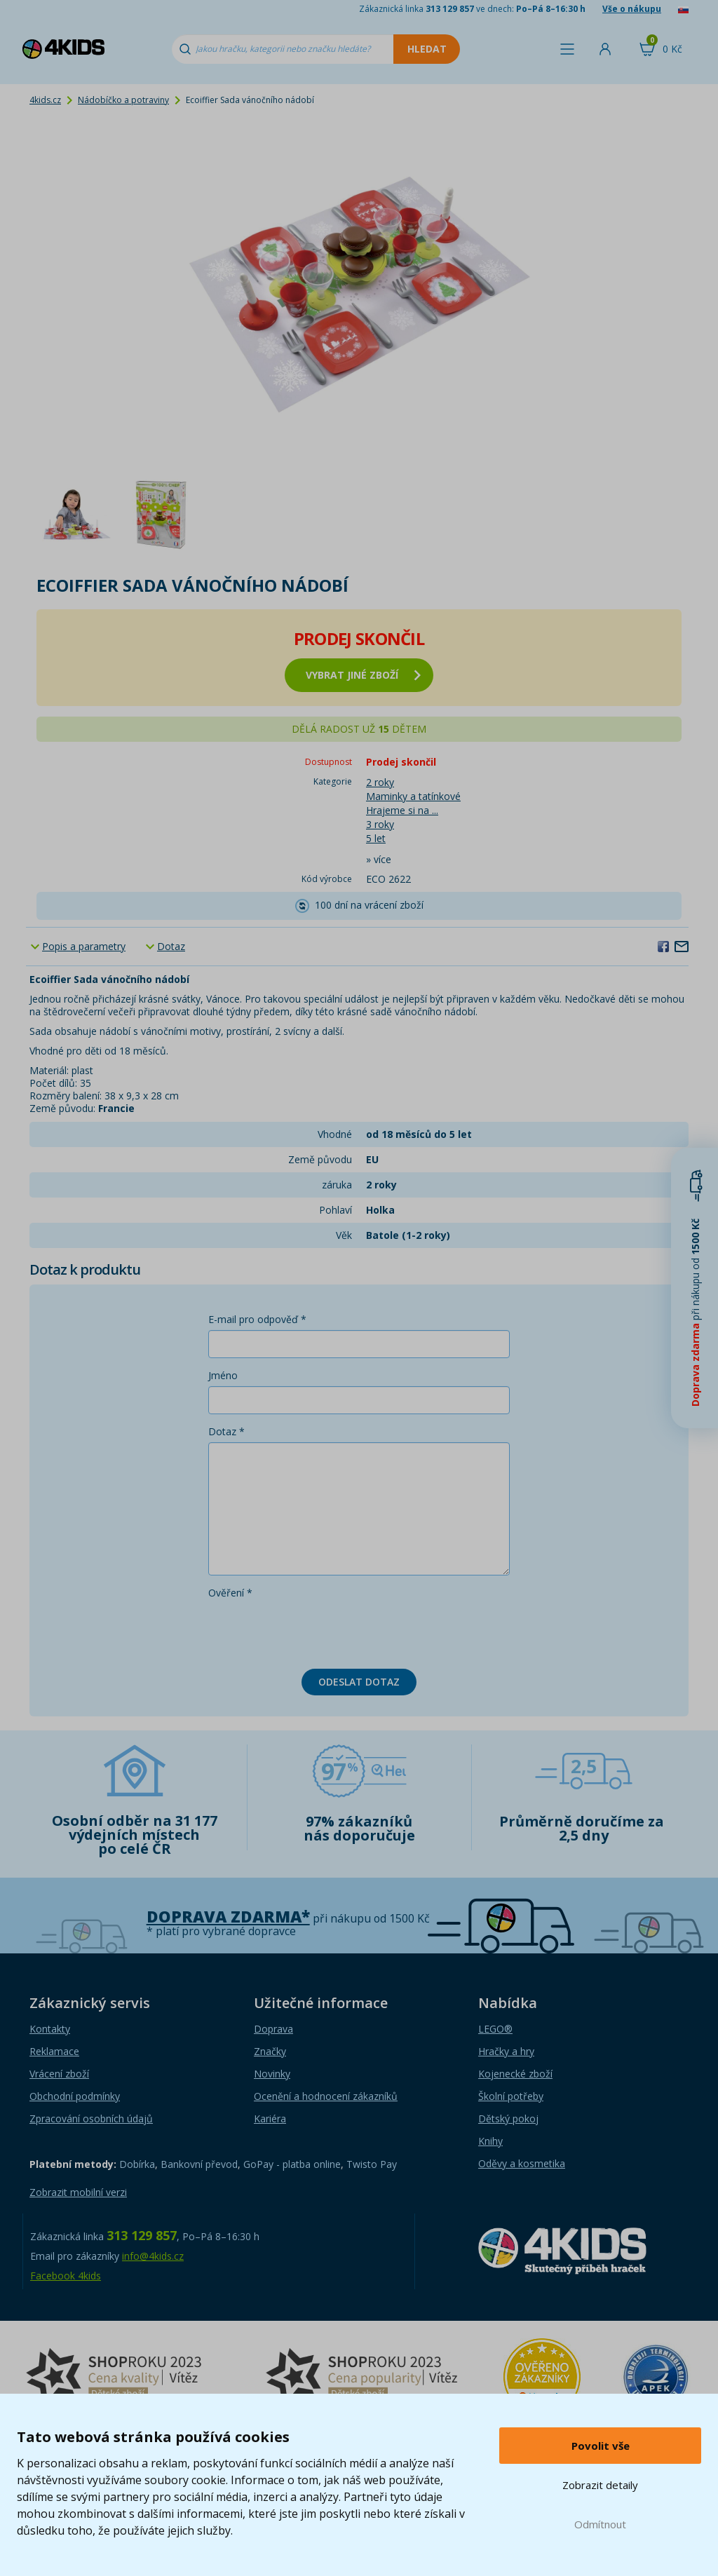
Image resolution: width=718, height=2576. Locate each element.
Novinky (272, 2073)
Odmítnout (600, 2524)
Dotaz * (226, 1431)
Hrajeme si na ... (402, 810)
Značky (270, 2051)
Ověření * (230, 1592)
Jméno (223, 1375)
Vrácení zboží (59, 2073)
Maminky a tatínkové (413, 796)
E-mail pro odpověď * (257, 1319)
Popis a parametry (84, 946)
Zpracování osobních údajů (91, 2118)
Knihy (490, 2141)
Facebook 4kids (65, 2275)
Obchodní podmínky (74, 2096)
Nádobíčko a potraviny (123, 100)
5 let (376, 838)
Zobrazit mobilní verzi (78, 2192)
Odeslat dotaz (359, 1681)
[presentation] (314, 1631)
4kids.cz (45, 100)
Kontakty (49, 2028)
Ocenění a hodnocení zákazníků (326, 2096)
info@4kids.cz (153, 2256)
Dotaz (171, 946)
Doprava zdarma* (228, 1916)
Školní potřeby (510, 2096)
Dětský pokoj (508, 2118)
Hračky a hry (506, 2051)
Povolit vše (600, 2446)
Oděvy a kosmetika (521, 2163)
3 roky (380, 824)
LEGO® (495, 2028)
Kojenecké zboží (515, 2073)
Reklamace (54, 2051)
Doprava (273, 2028)
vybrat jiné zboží (363, 675)
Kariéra (270, 2118)
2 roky (380, 782)
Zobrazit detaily (600, 2485)
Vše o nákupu (631, 9)
